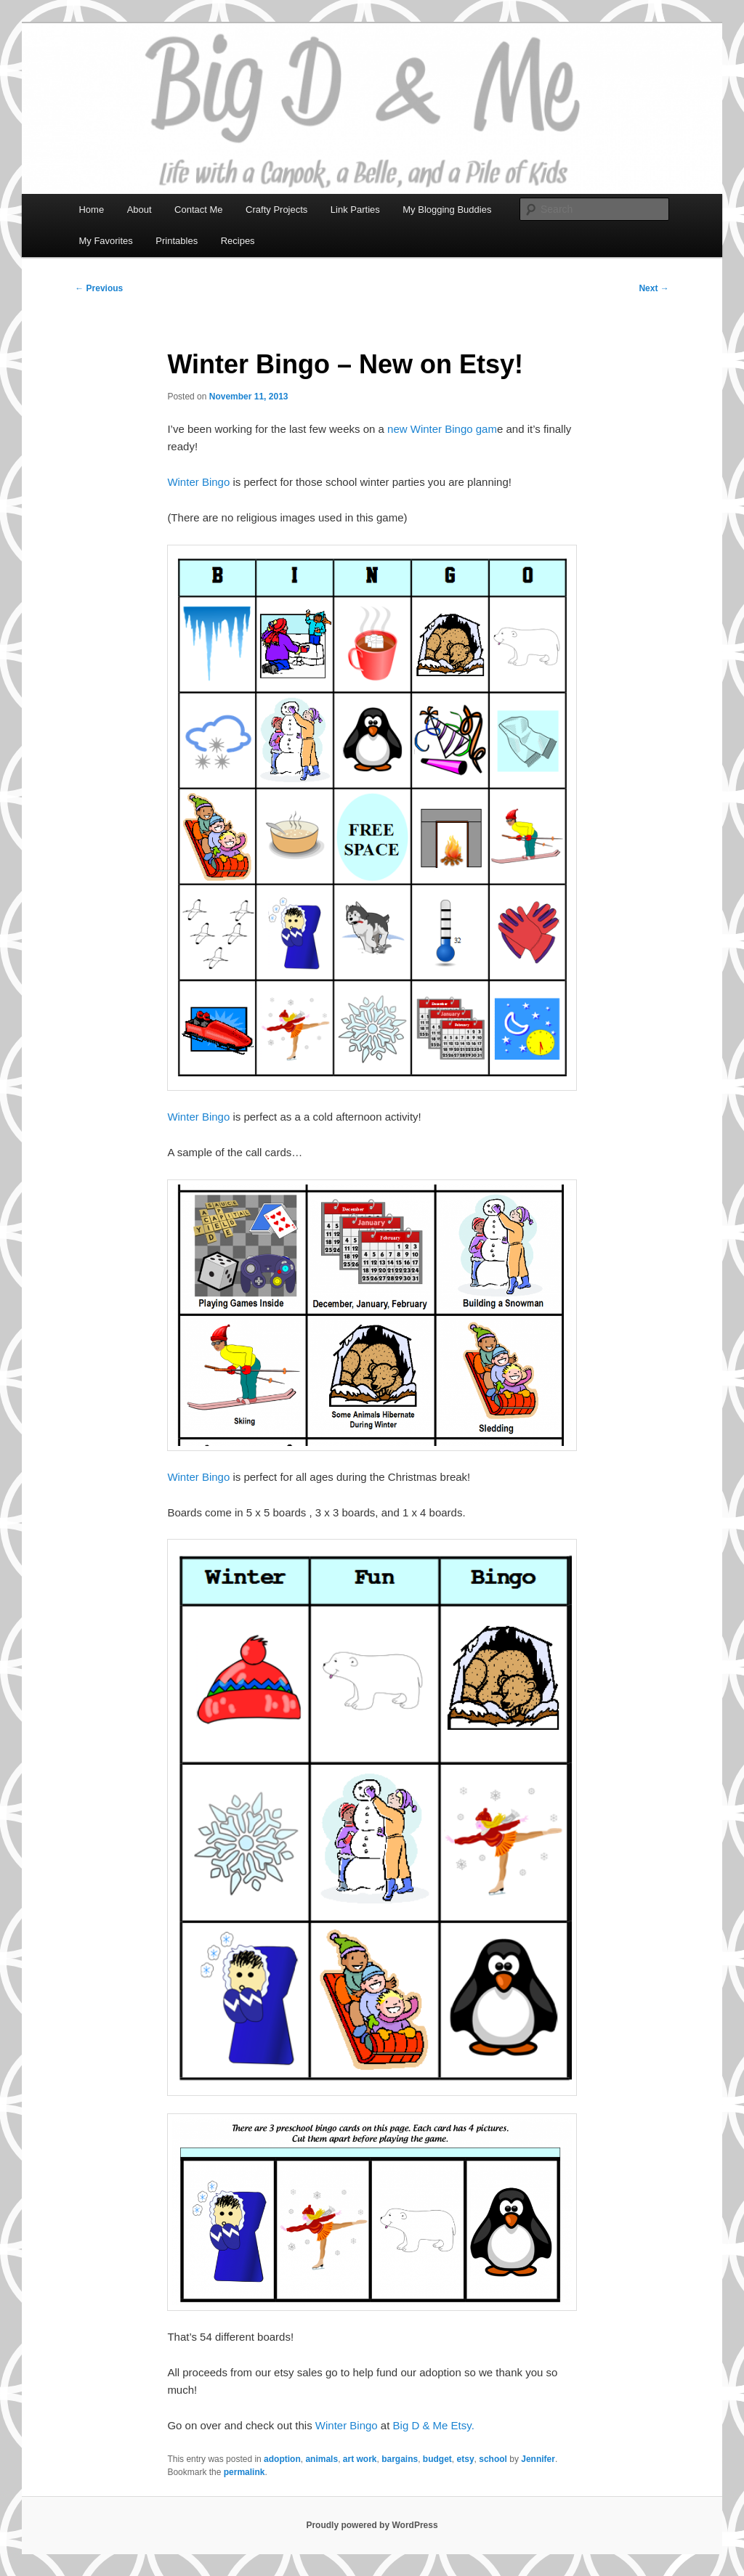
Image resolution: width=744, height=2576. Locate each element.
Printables (176, 240)
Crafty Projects (276, 209)
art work (360, 2459)
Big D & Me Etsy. (433, 2425)
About (139, 209)
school (493, 2459)
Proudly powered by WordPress (371, 2525)
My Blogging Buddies (447, 209)
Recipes (238, 240)
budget (437, 2459)
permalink (244, 2472)
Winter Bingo (198, 482)
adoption (282, 2459)
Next (653, 288)
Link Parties (355, 209)
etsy (465, 2459)
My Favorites (105, 240)
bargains (399, 2459)
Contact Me (198, 209)
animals (321, 2459)
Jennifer (538, 2459)
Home (91, 209)
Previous (99, 288)
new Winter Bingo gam (442, 429)
